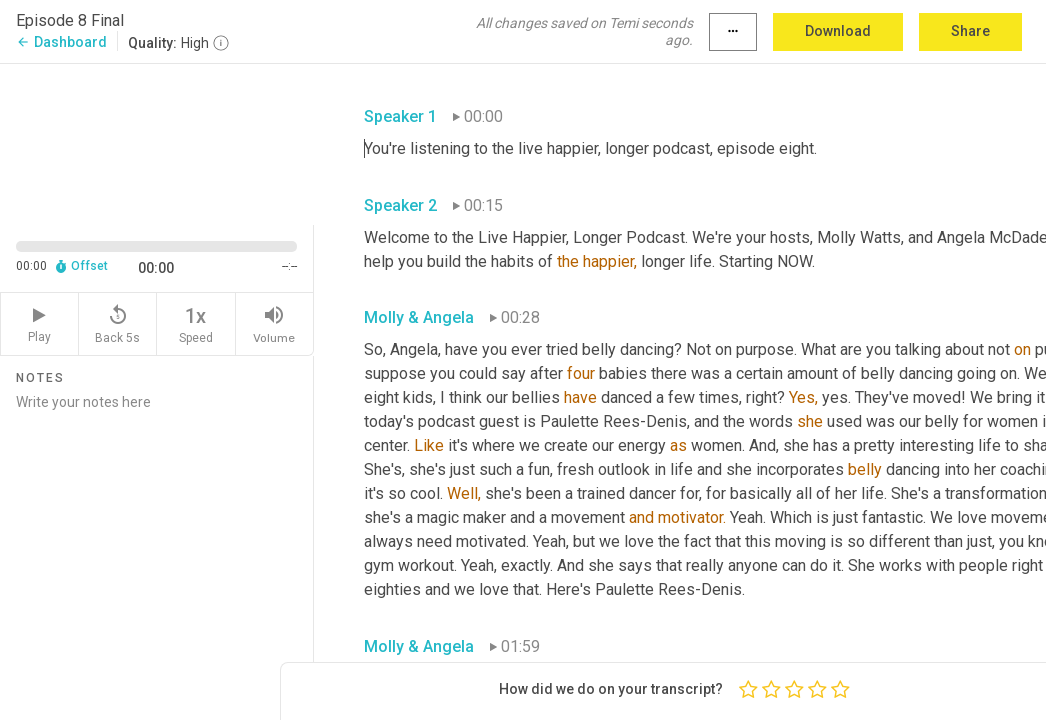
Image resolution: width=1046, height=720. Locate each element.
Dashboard (61, 42)
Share (970, 31)
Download (838, 31)
